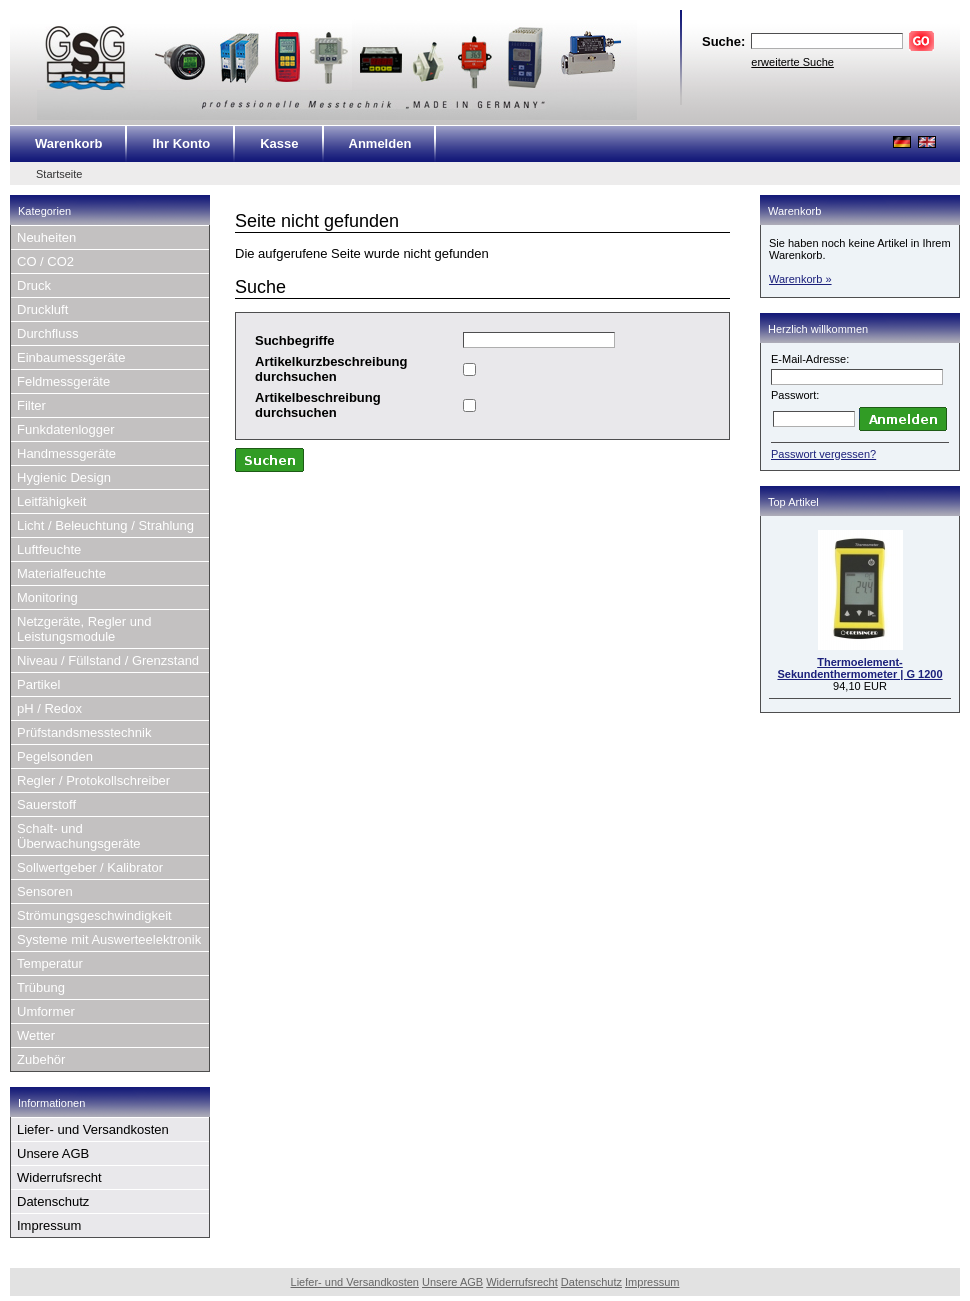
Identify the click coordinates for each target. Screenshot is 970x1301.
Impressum (49, 1225)
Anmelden (380, 143)
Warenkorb (68, 143)
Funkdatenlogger (66, 429)
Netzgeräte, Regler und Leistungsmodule (84, 629)
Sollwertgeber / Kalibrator (90, 867)
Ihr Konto (181, 143)
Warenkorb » (800, 279)
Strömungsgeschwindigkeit (94, 915)
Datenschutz (53, 1201)
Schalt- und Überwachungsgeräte (79, 836)
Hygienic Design (64, 477)
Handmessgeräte (66, 453)
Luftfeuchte (49, 549)
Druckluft (42, 309)
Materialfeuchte (61, 573)
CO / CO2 (45, 261)
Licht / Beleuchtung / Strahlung (105, 525)
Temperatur (50, 963)
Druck (34, 285)
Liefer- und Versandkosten (93, 1129)
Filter (31, 405)
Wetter (36, 1035)
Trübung (41, 987)
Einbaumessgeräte (71, 357)
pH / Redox (49, 708)
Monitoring (47, 597)
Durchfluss (47, 333)
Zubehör (41, 1059)
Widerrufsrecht (59, 1177)
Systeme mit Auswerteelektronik (109, 939)
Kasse (279, 143)
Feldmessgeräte (63, 381)
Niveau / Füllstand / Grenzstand (108, 660)
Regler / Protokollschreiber (93, 780)
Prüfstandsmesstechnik (84, 732)
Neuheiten (46, 237)
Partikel (38, 684)
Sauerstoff (46, 804)
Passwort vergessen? (823, 454)
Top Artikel (793, 502)
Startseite (59, 174)
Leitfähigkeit (51, 501)
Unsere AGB (53, 1153)
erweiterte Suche (792, 62)
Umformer (46, 1011)
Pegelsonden (55, 756)
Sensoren (45, 891)
